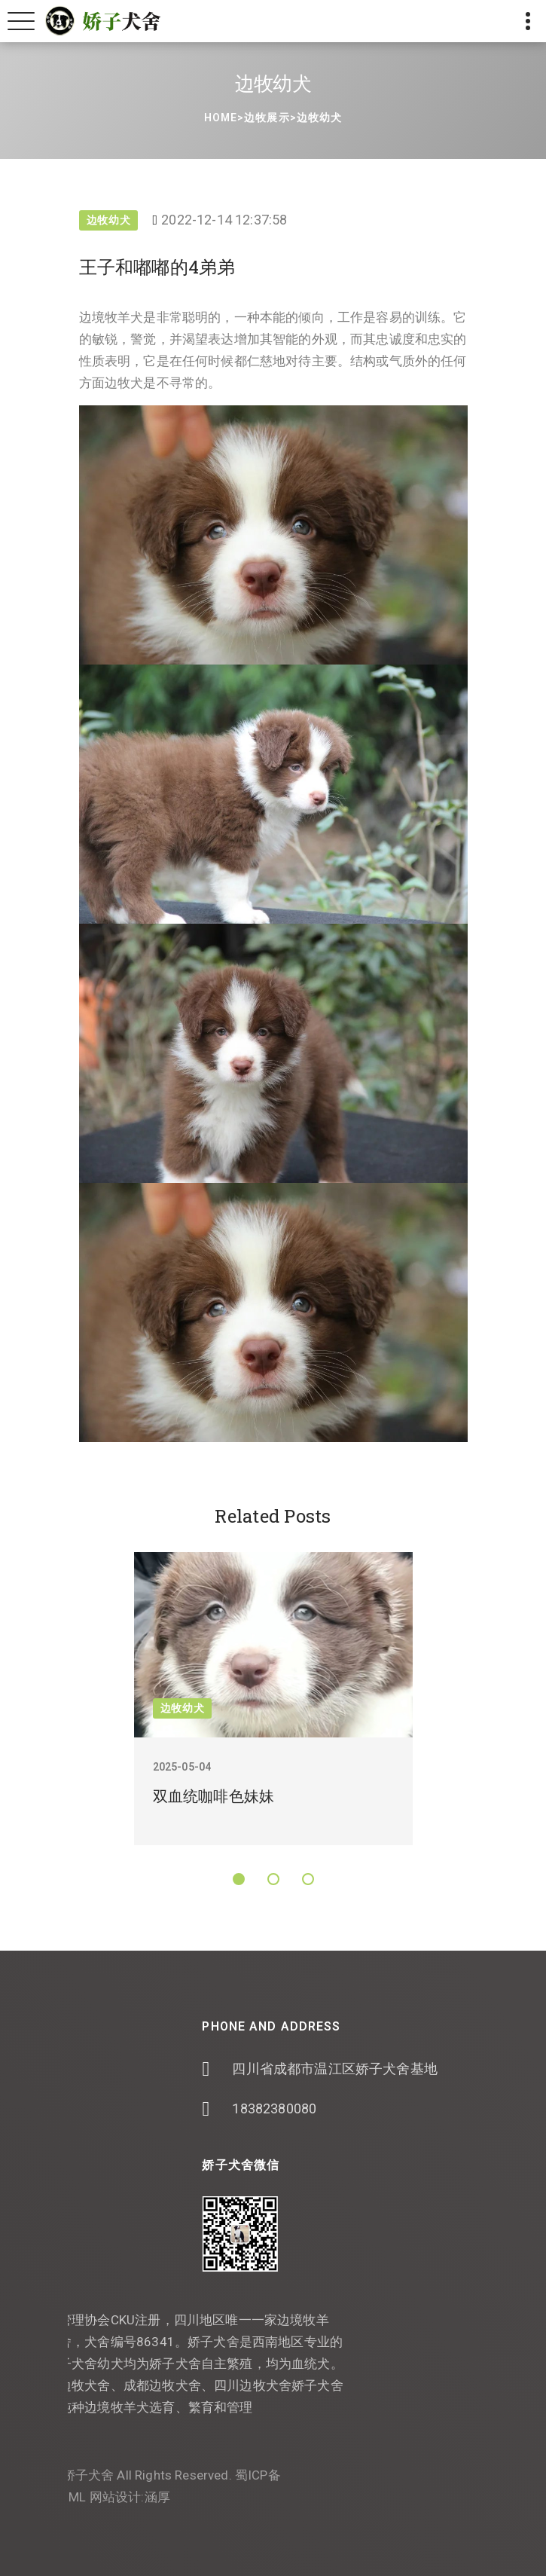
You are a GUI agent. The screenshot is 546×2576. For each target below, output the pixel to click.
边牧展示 (266, 118)
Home (220, 118)
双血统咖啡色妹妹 (214, 1796)
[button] (239, 1879)
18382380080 (353, 2108)
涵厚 (78, 2496)
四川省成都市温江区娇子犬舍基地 (414, 2068)
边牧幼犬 (319, 118)
